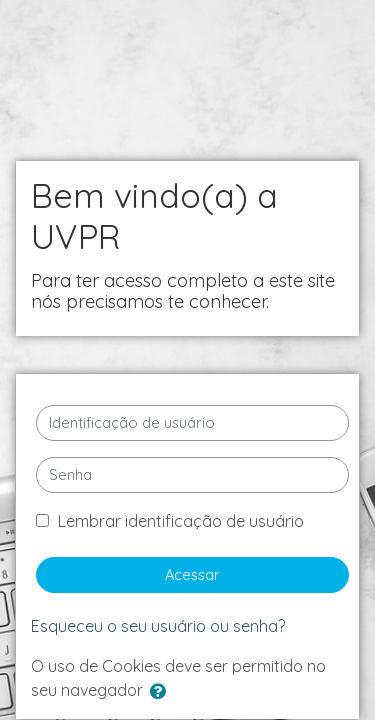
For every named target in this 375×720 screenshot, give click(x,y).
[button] (162, 692)
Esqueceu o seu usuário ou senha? (158, 626)
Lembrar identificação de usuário (181, 521)
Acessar (192, 574)
